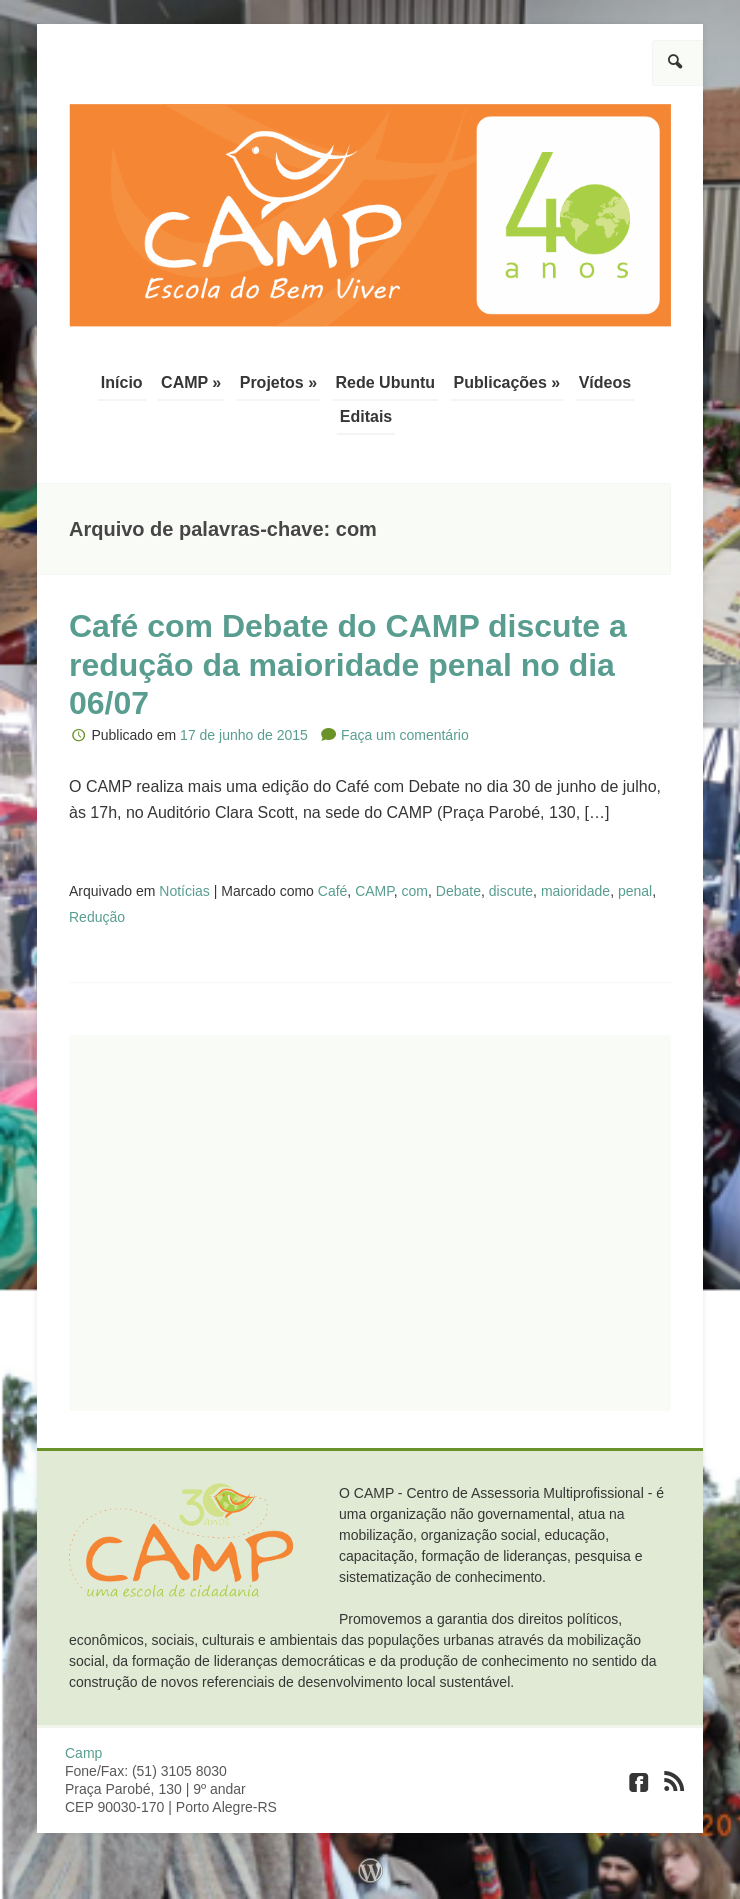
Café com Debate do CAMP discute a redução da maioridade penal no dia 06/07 (348, 664)
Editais (366, 416)
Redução (97, 917)
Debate (458, 891)
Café (333, 891)
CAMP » (191, 382)
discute (511, 891)
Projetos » (278, 382)
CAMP (374, 891)
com (415, 891)
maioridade (575, 891)
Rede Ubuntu (386, 382)
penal (635, 891)
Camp (83, 1753)
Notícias (184, 891)
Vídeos (605, 382)
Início (122, 382)
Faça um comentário (405, 735)
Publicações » (507, 382)
